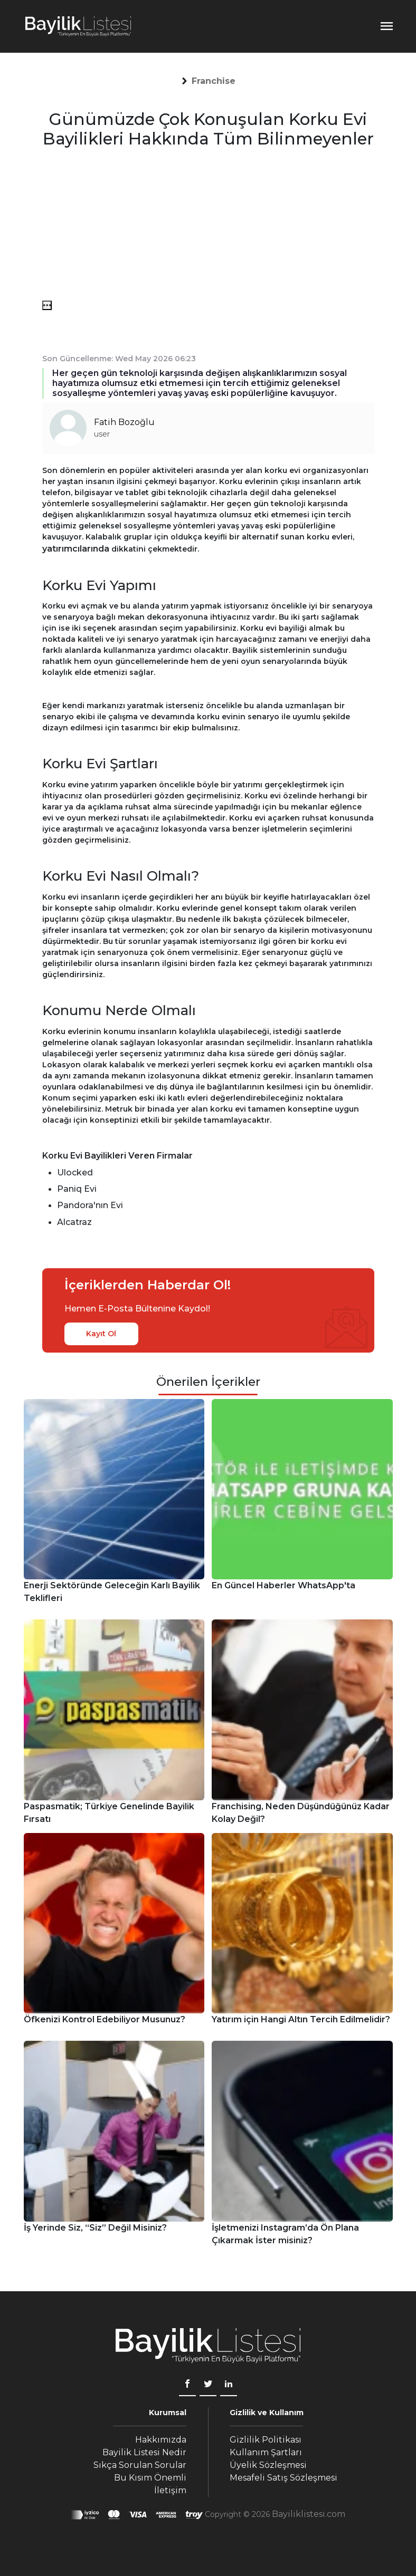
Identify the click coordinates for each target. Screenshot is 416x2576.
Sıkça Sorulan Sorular (139, 2465)
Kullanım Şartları (266, 2452)
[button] (214, 81)
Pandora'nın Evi (90, 1205)
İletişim (170, 2490)
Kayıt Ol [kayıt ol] (101, 1333)
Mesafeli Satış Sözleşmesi (283, 2478)
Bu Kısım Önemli (150, 2478)
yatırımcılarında (75, 549)
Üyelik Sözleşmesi (268, 2465)
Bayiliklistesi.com (308, 2514)
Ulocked (75, 1173)
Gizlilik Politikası (265, 2440)
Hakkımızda (160, 2440)
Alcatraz (74, 1222)
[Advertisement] (208, 227)
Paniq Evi (77, 1189)
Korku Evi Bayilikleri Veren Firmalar (117, 1156)
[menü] (47, 305)
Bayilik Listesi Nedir (144, 2452)
